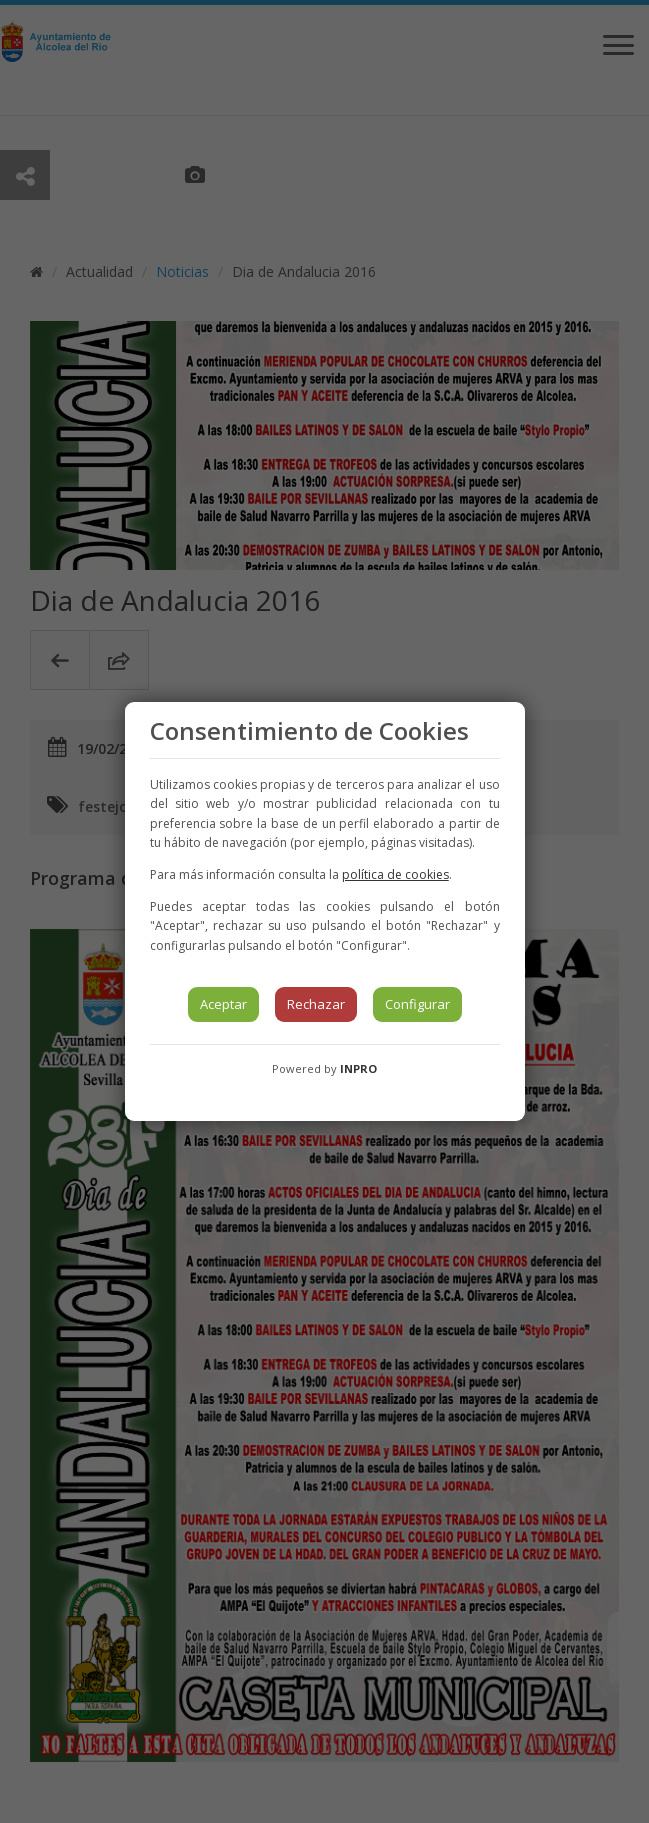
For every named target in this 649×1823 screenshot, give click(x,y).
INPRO (358, 1068)
